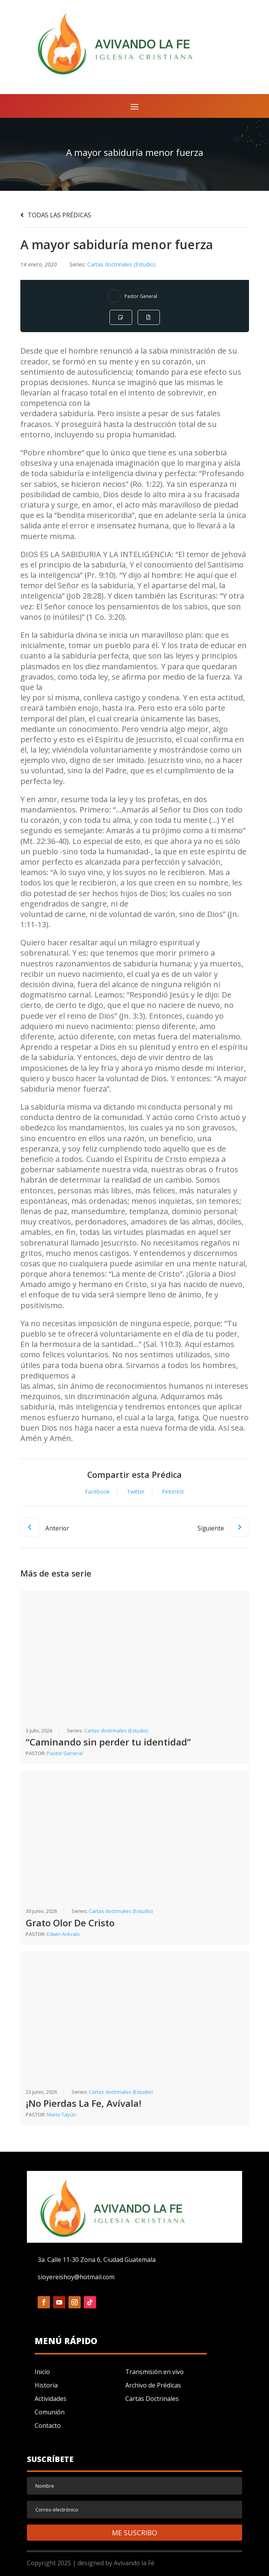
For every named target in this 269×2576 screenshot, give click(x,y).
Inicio (42, 2372)
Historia (46, 2385)
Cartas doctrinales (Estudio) (121, 264)
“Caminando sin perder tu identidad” (108, 1742)
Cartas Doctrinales (152, 2398)
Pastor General (141, 296)
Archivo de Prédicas (153, 2385)
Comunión (50, 2412)
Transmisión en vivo (154, 2372)
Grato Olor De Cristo (70, 1922)
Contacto (48, 2425)
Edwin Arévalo (63, 1934)
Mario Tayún (61, 2114)
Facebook (97, 1491)
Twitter (135, 1491)
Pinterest (173, 1491)
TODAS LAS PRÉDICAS (55, 215)
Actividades (50, 2398)
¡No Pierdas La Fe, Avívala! (83, 2103)
